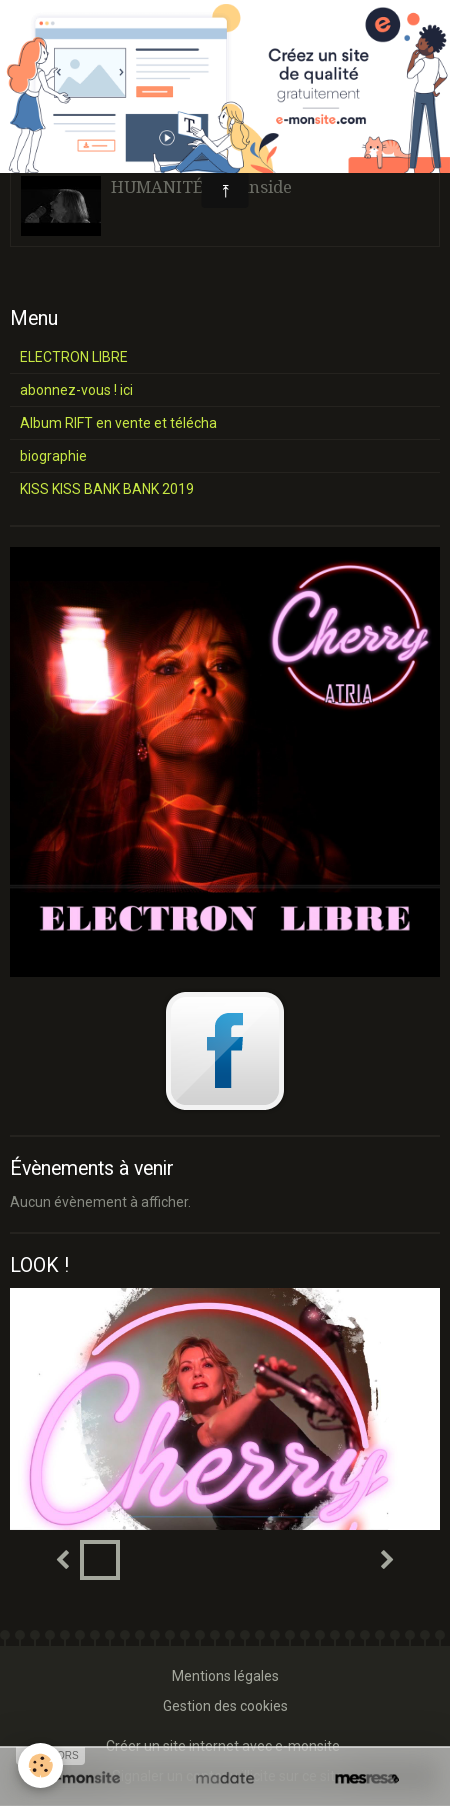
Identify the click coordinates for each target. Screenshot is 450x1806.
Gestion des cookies (225, 1706)
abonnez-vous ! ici (76, 390)
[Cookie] (40, 1765)
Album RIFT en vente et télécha (118, 423)
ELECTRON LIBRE (74, 357)
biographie (53, 456)
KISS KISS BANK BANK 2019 (107, 489)
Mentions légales (225, 1676)
